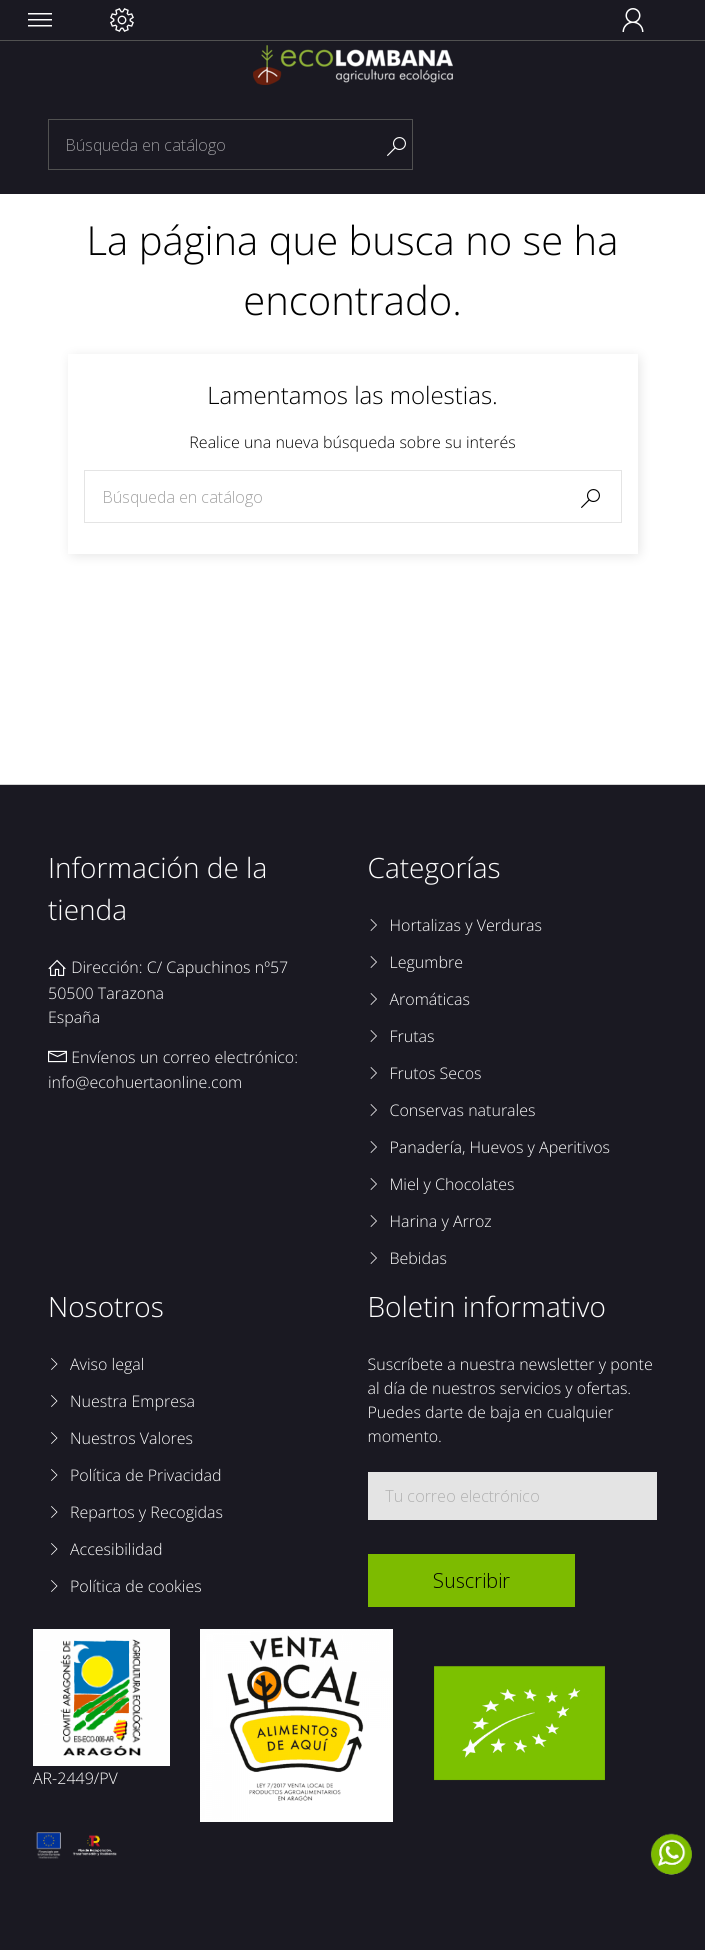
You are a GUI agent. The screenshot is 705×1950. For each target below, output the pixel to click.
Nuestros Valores (131, 1438)
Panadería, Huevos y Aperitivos (500, 1147)
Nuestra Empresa (132, 1401)
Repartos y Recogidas (146, 1512)
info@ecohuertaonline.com (145, 1082)
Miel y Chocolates (452, 1184)
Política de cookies (136, 1586)
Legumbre (426, 962)
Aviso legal (107, 1364)
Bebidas (418, 1258)
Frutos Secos (436, 1073)
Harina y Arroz (441, 1221)
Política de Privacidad (145, 1475)
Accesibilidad (116, 1549)
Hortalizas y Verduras (466, 925)
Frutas (412, 1036)
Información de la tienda (157, 889)
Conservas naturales (463, 1110)
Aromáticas (430, 999)
